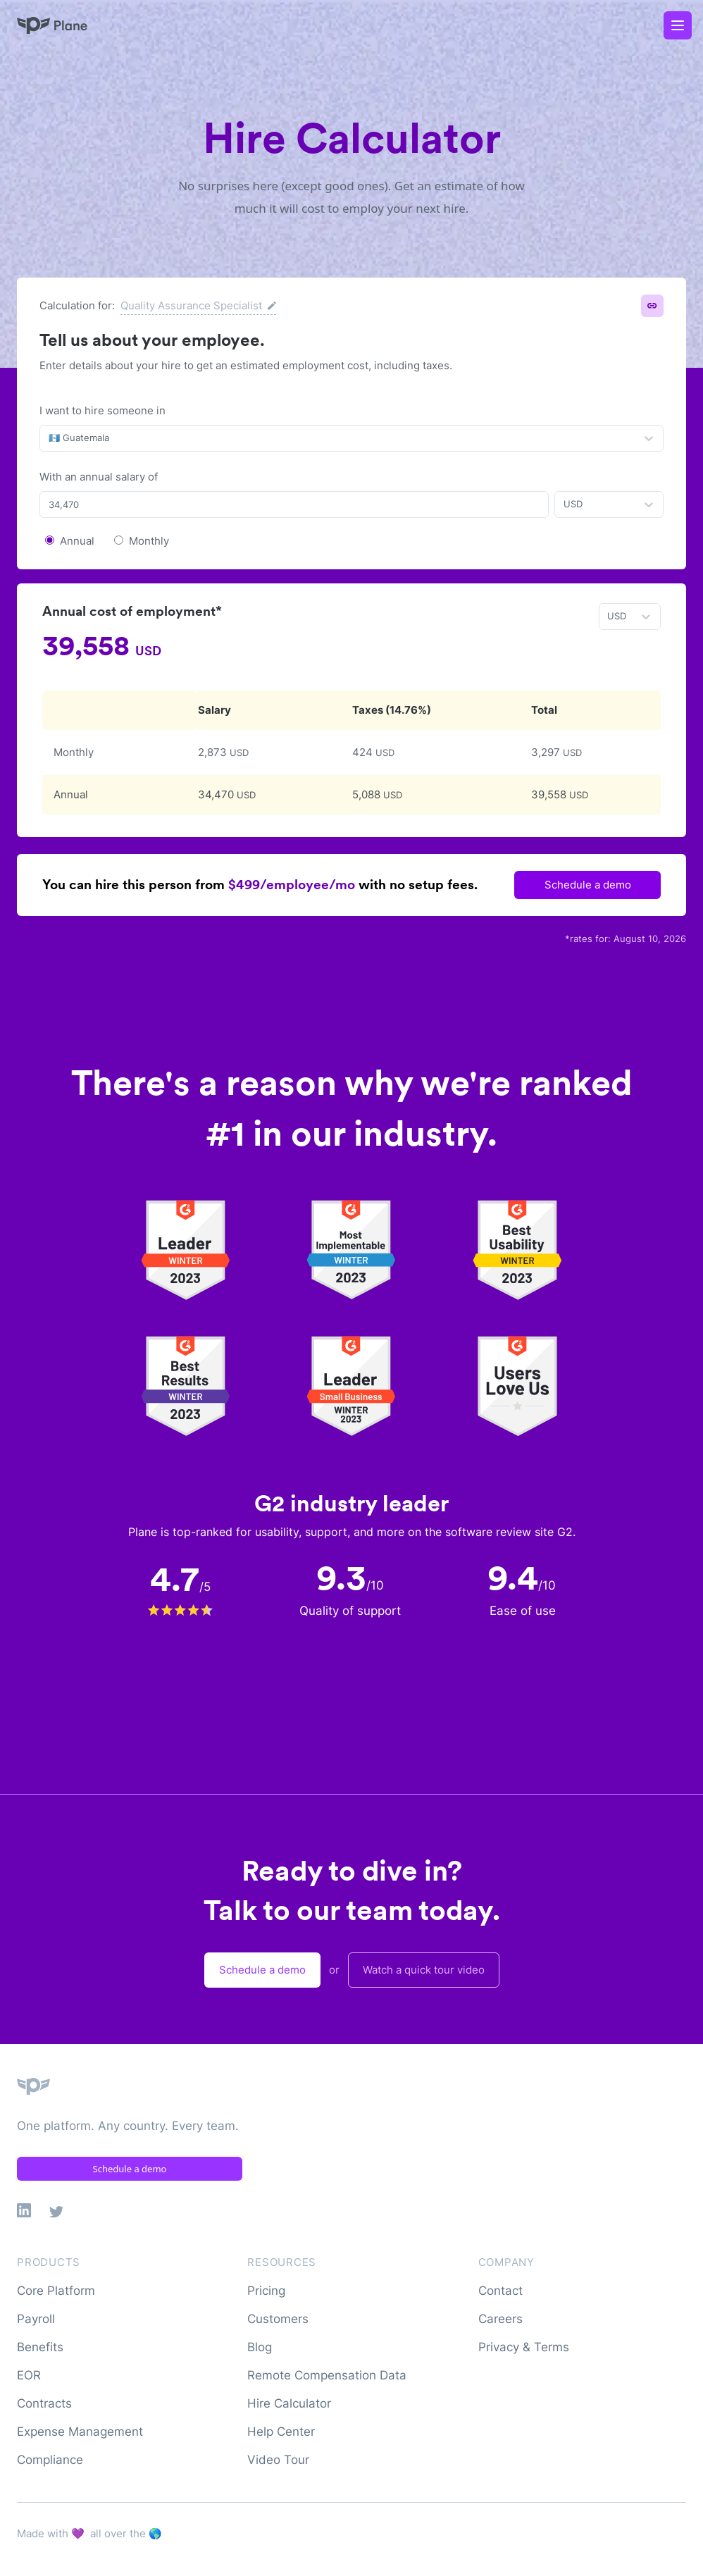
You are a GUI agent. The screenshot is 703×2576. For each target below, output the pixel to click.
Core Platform (56, 2291)
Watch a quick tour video (424, 1969)
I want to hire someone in (102, 410)
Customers (278, 2319)
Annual (77, 540)
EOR (29, 2375)
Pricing (266, 2291)
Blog (259, 2347)
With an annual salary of (98, 476)
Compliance (50, 2460)
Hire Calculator (289, 2403)
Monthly (149, 540)
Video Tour (278, 2460)
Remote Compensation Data (326, 2375)
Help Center (281, 2432)
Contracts (44, 2403)
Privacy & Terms (523, 2347)
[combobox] (50, 438)
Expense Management (80, 2432)
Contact (500, 2291)
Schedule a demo (588, 884)
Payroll (36, 2319)
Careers (500, 2319)
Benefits (40, 2347)
